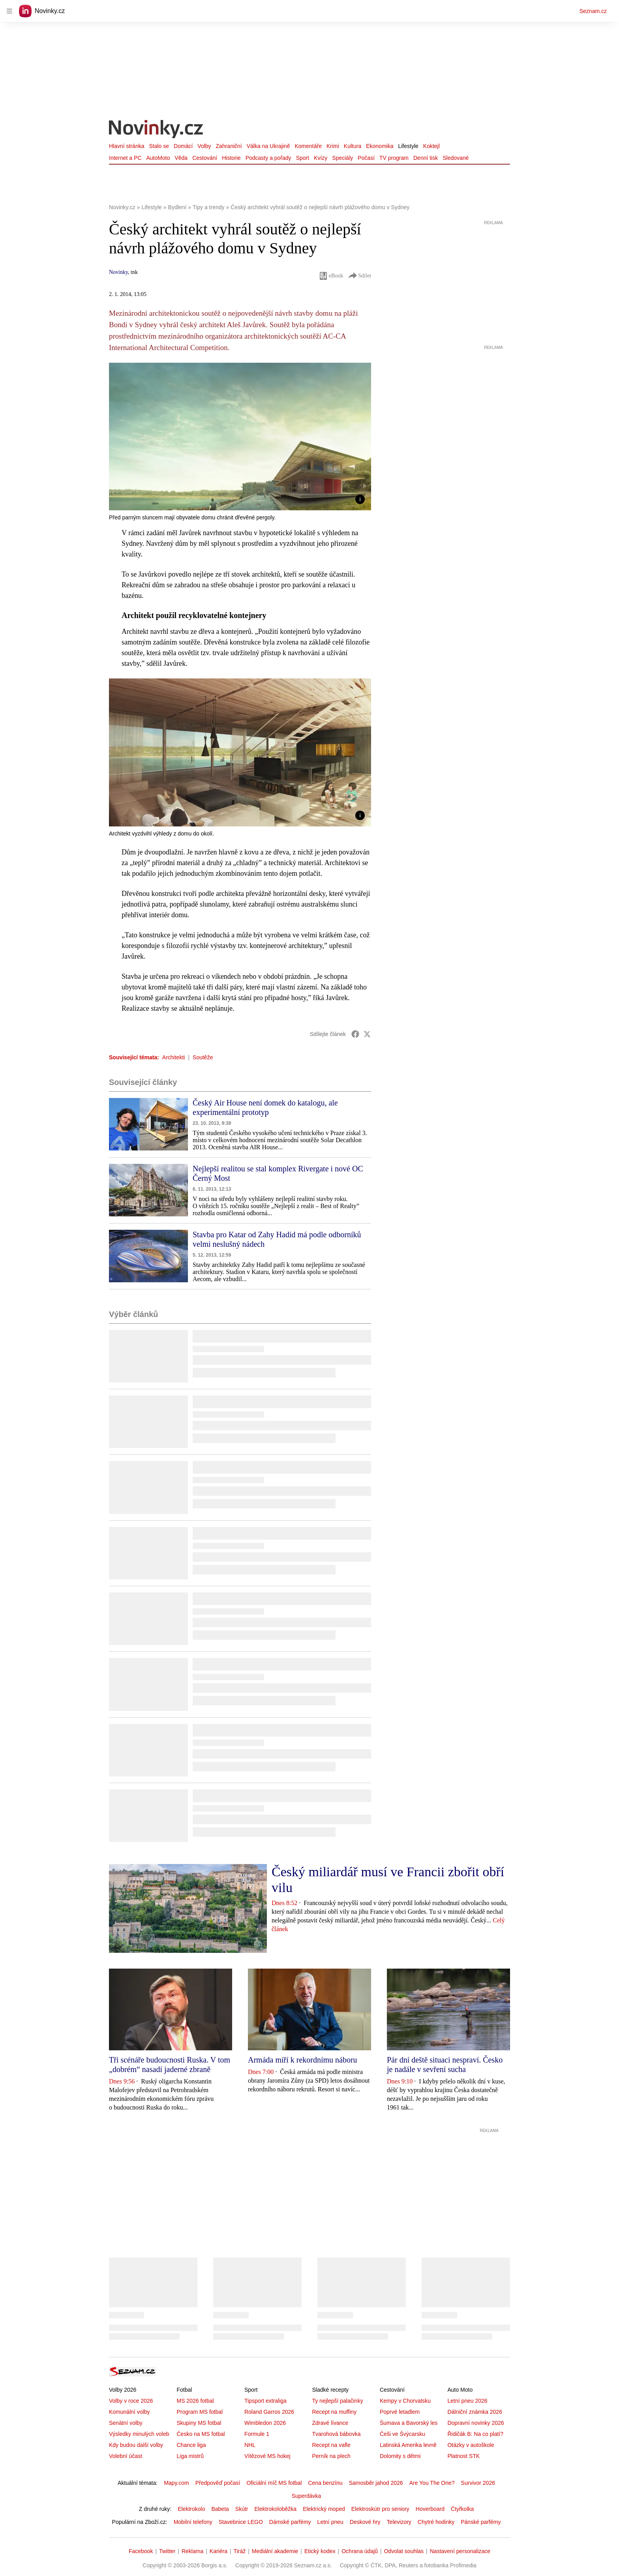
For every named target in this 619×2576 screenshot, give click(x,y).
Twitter (167, 2551)
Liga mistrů (189, 2456)
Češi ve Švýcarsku (402, 2434)
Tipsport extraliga (265, 2401)
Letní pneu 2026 (467, 2401)
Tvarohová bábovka (336, 2434)
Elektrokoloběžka (276, 2509)
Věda (181, 158)
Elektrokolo (191, 2509)
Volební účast (125, 2456)
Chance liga (191, 2445)
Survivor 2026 (478, 2483)
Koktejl (431, 146)
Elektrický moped (324, 2509)
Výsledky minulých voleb (139, 2434)
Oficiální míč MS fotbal (274, 2483)
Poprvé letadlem (400, 2412)
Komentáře (307, 146)
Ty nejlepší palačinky (337, 2401)
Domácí (183, 146)
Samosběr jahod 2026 (376, 2483)
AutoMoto (158, 158)
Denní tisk (425, 158)
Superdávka (306, 2496)
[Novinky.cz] (156, 130)
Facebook (141, 2551)
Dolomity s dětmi (400, 2456)
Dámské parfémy (290, 2522)
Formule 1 (256, 2434)
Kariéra (218, 2551)
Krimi (332, 146)
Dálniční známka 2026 (474, 2412)
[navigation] (9, 11)
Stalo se (159, 146)
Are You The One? (432, 2483)
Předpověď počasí (217, 2483)
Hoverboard (430, 2509)
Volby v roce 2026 (131, 2401)
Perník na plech (331, 2456)
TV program (394, 158)
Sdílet (359, 276)
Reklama (192, 2551)
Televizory (399, 2522)
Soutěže (203, 1057)
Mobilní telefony (193, 2522)
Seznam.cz (593, 11)
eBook (331, 276)
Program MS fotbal (199, 2412)
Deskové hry (365, 2522)
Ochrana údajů (359, 2551)
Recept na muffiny (334, 2412)
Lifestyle (408, 146)
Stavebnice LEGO (241, 2522)
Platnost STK (463, 2456)
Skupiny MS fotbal (198, 2423)
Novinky (118, 272)
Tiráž (240, 2551)
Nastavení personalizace (460, 2551)
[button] (240, 436)
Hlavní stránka (126, 146)
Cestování (204, 158)
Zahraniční (229, 146)
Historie (231, 158)
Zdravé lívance (330, 2423)
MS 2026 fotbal (195, 2401)
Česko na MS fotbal (200, 2434)
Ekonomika (379, 146)
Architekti (173, 1057)
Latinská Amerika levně (408, 2445)
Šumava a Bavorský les (408, 2423)
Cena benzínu (325, 2483)
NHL (249, 2445)
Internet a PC (125, 158)
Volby (204, 146)
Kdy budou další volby (136, 2445)
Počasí (366, 158)
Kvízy (320, 158)
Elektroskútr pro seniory (380, 2509)
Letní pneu (330, 2522)
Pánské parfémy (481, 2522)
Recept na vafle (331, 2445)
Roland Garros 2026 (269, 2412)
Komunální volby (129, 2412)
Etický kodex (320, 2551)
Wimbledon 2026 (265, 2423)
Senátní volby (126, 2423)
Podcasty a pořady (268, 158)
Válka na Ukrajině (268, 146)
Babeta (220, 2509)
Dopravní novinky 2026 (475, 2423)
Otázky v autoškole (470, 2445)
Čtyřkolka (462, 2509)
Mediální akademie (275, 2551)
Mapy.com (176, 2483)
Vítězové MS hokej (267, 2456)
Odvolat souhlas (404, 2551)
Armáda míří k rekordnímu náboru (302, 2059)
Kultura (352, 146)
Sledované (456, 158)
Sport (302, 158)
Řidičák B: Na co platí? (475, 2434)
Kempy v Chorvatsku (405, 2401)
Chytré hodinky (436, 2522)
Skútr (241, 2509)
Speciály (342, 158)
